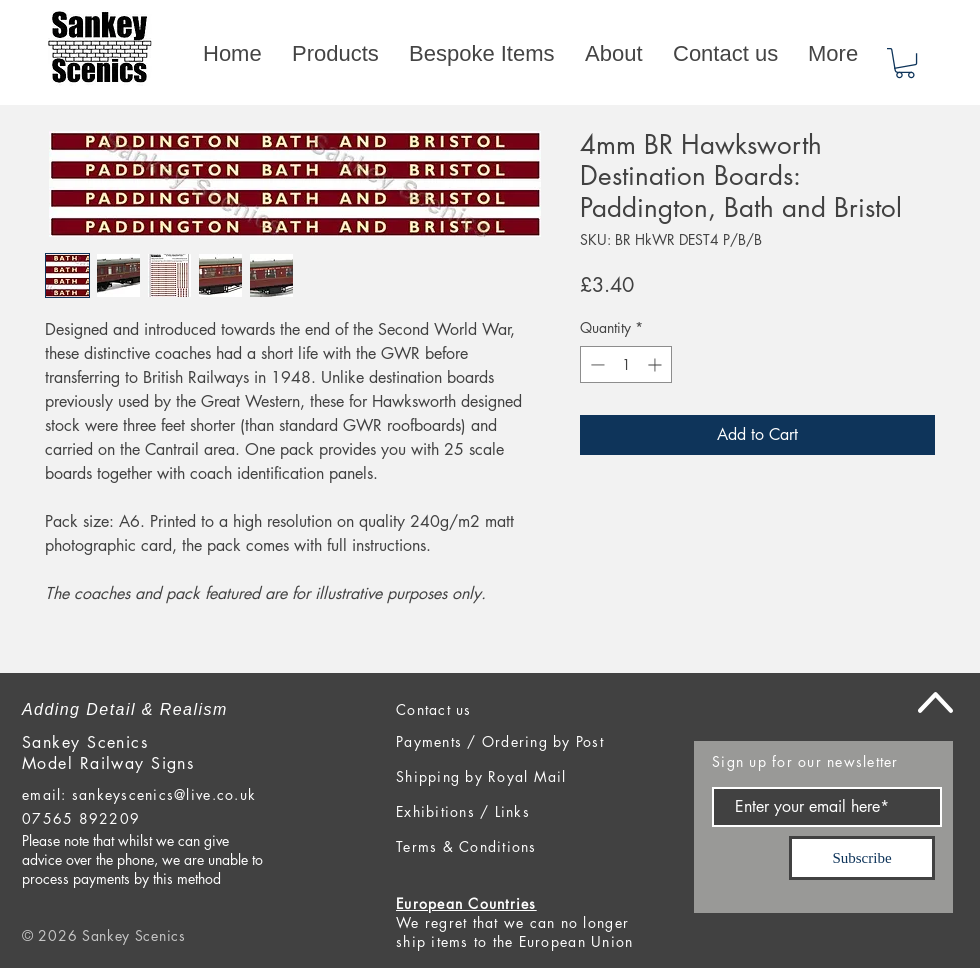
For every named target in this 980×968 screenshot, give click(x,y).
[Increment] (656, 364)
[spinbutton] (626, 364)
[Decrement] (595, 364)
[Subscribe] (862, 858)
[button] (905, 63)
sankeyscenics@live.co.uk (164, 794)
